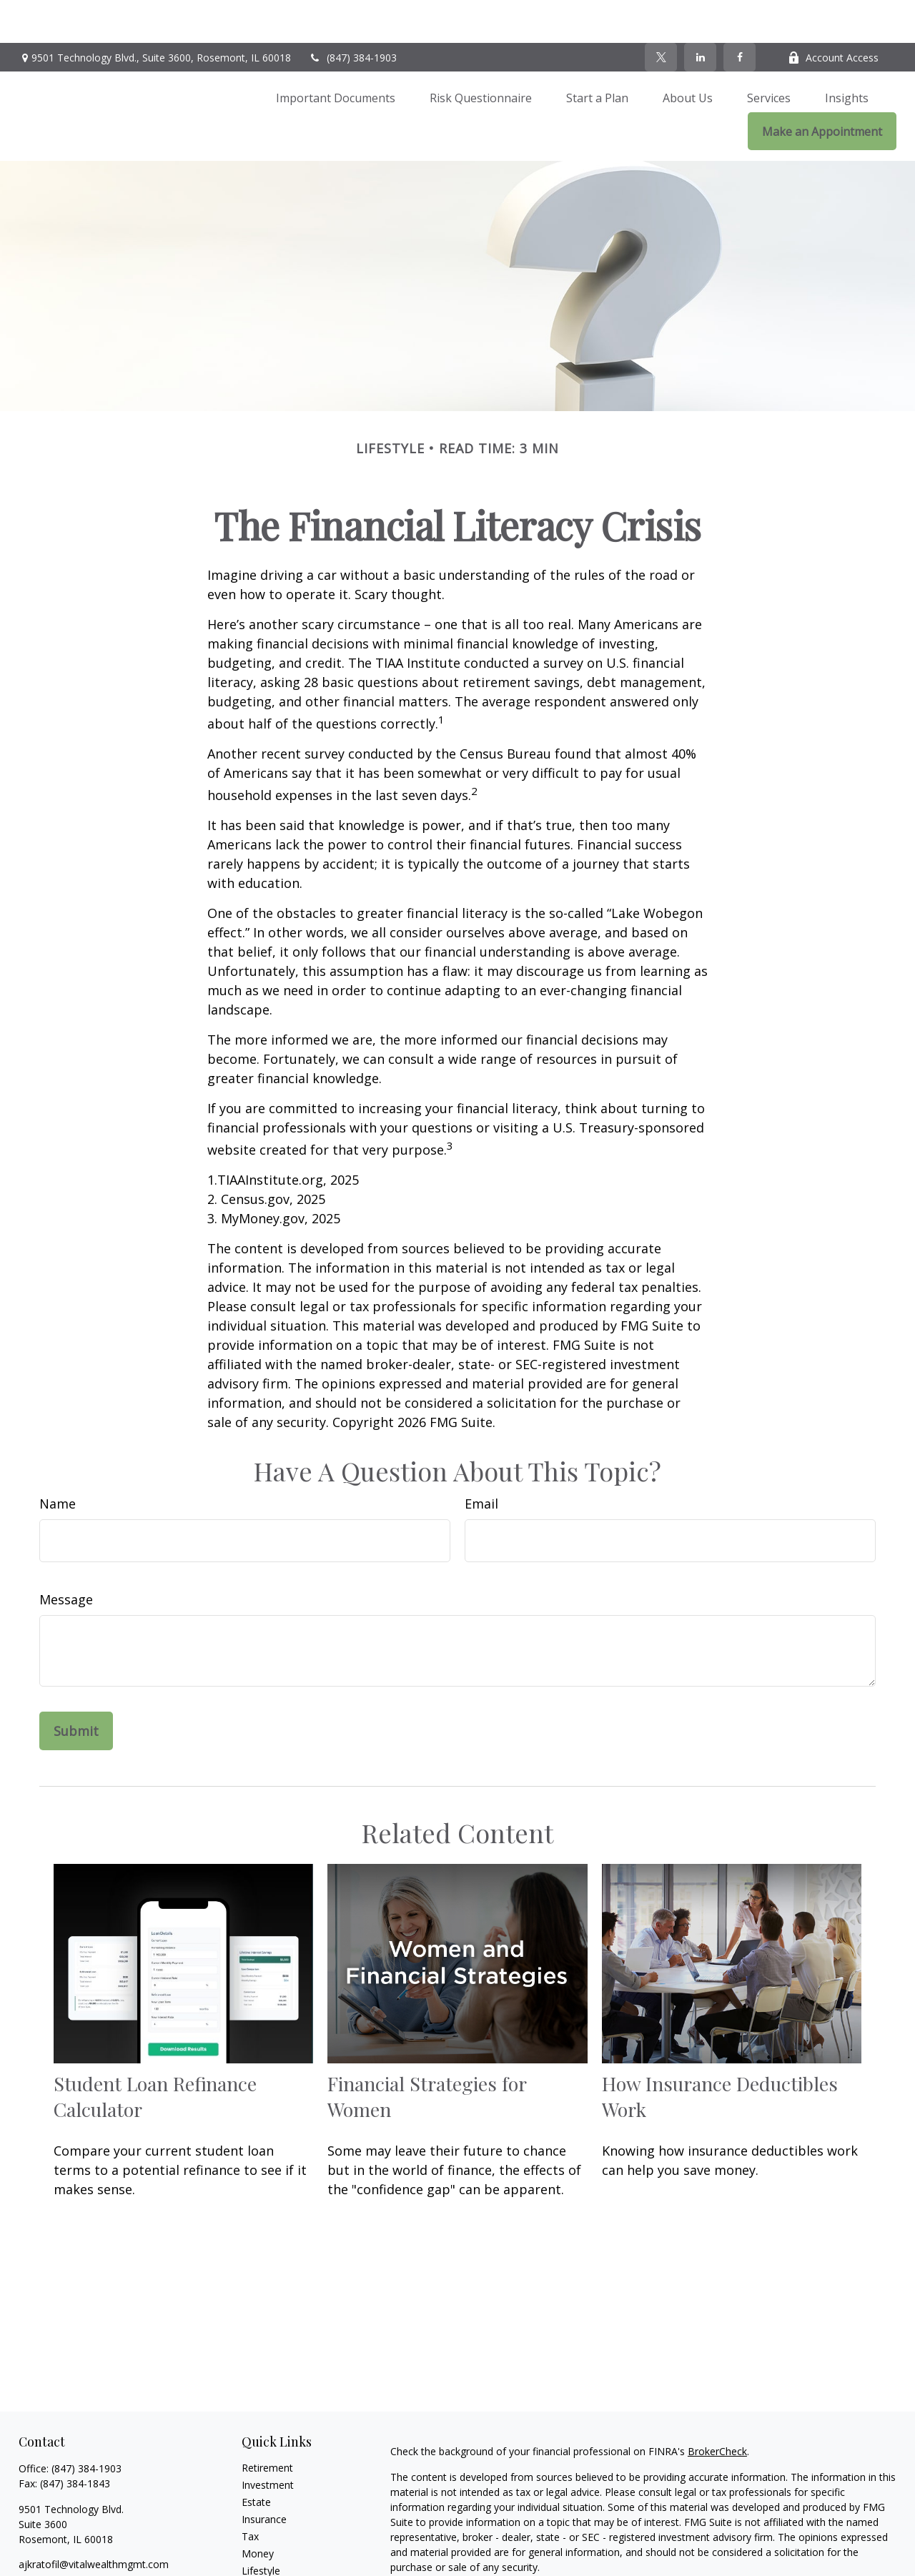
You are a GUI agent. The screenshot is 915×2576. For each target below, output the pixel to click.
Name (57, 1460)
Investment (268, 2442)
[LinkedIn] (700, 14)
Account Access (833, 14)
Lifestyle (261, 2528)
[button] (335, 54)
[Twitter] (661, 14)
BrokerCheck (717, 2408)
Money (258, 2510)
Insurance (264, 2476)
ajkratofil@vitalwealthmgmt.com (94, 2521)
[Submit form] (76, 1688)
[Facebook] (739, 14)
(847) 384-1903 (353, 14)
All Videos (264, 2562)
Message (66, 1556)
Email (481, 1460)
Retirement (267, 2425)
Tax (250, 2493)
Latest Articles (274, 2545)
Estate (256, 2459)
